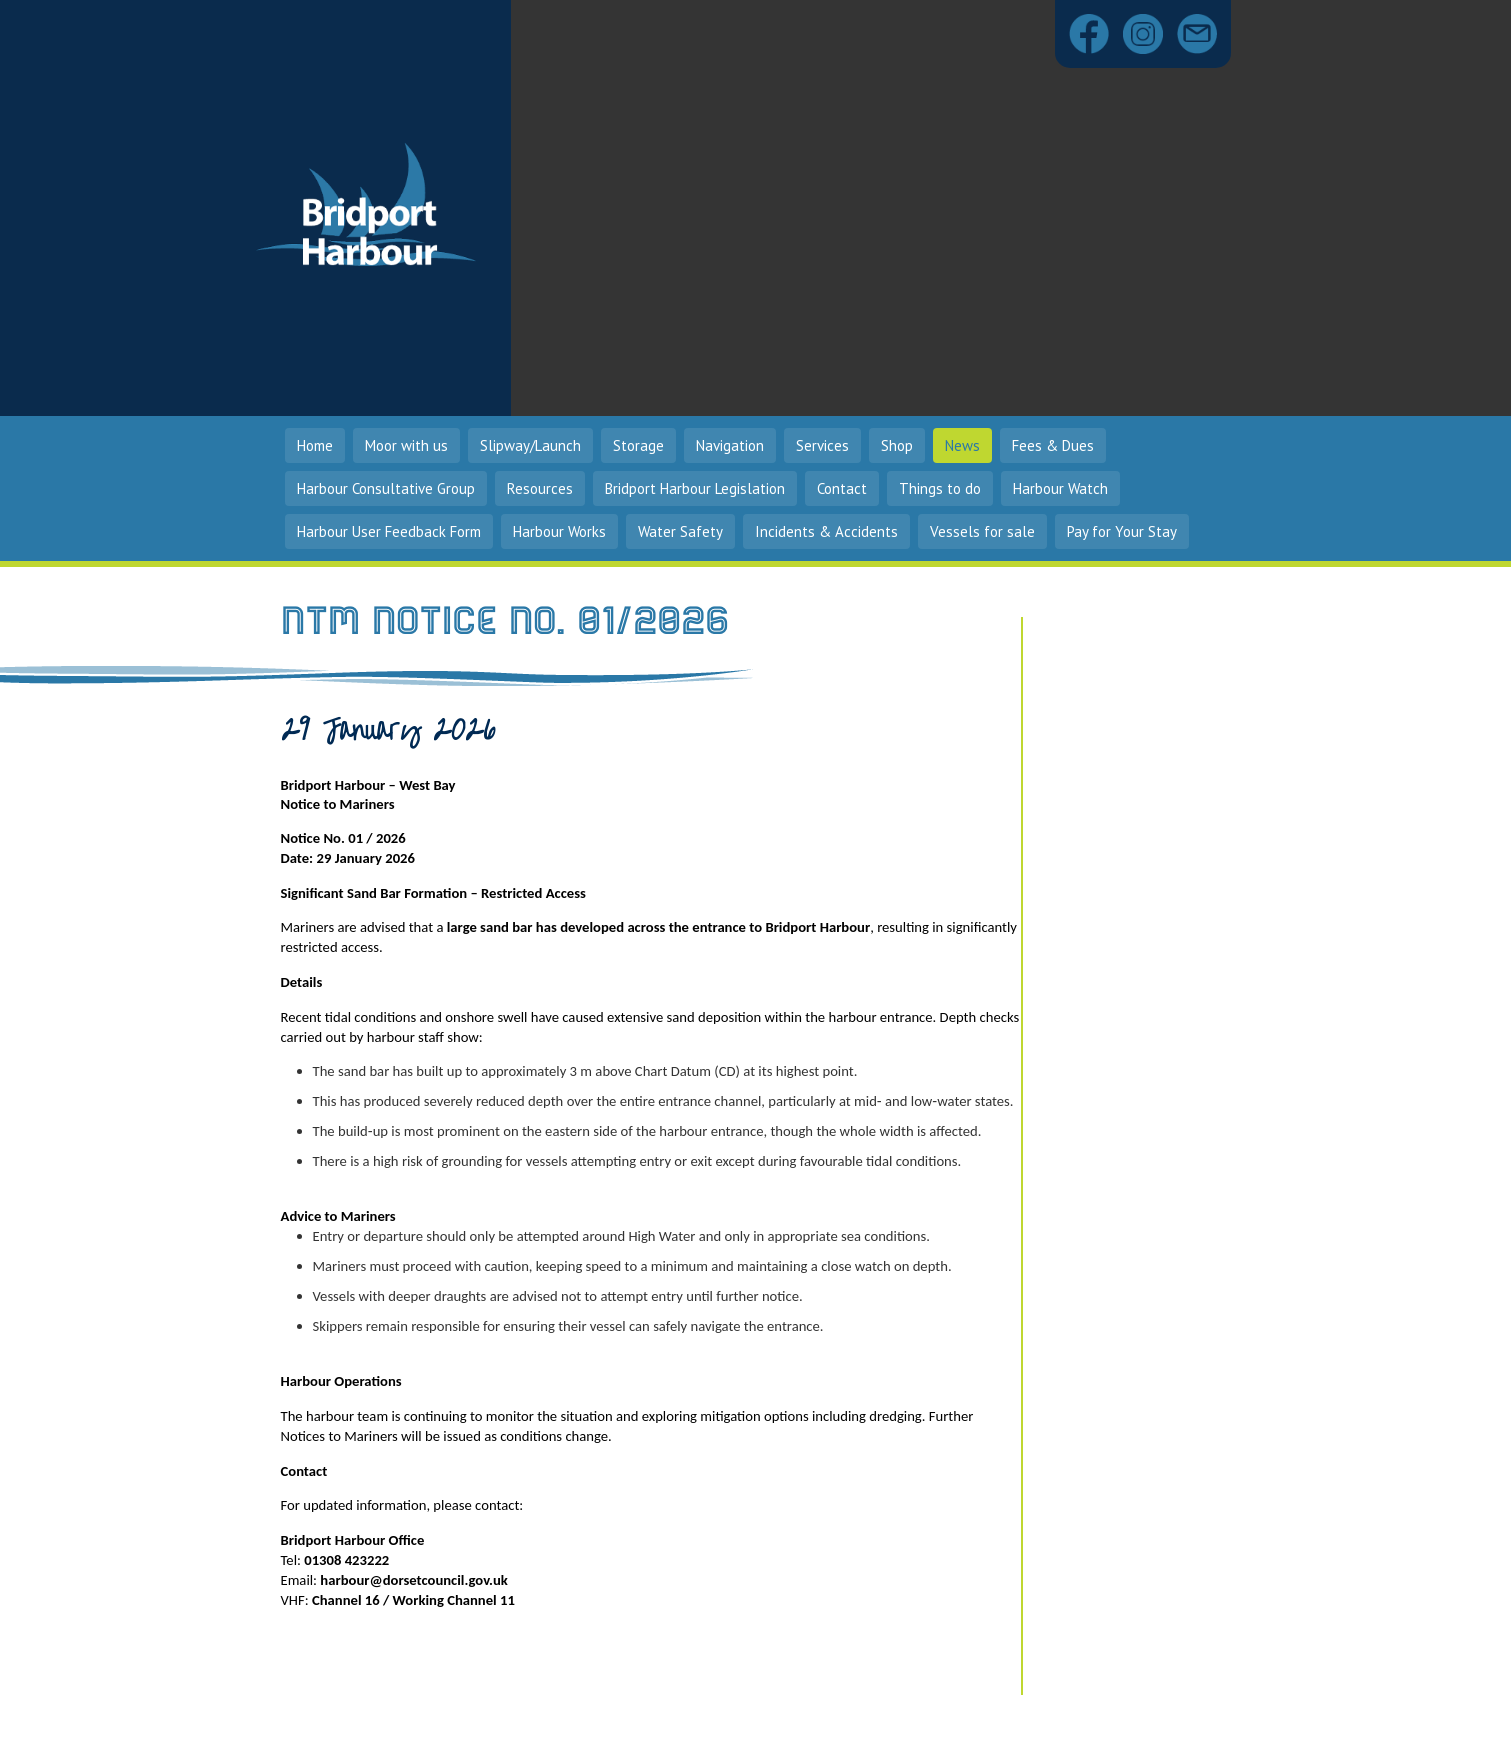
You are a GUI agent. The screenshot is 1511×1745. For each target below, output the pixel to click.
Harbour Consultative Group (386, 488)
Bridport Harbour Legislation (695, 488)
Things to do (940, 488)
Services (822, 445)
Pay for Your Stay (1122, 531)
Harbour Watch (1060, 488)
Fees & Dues (1053, 445)
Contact (842, 488)
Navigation (730, 445)
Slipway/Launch (530, 445)
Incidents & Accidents (826, 531)
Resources (540, 488)
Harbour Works (559, 531)
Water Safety (680, 531)
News (962, 445)
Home (315, 445)
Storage (638, 445)
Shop (897, 445)
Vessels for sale (982, 531)
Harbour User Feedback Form (389, 531)
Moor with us (406, 445)
